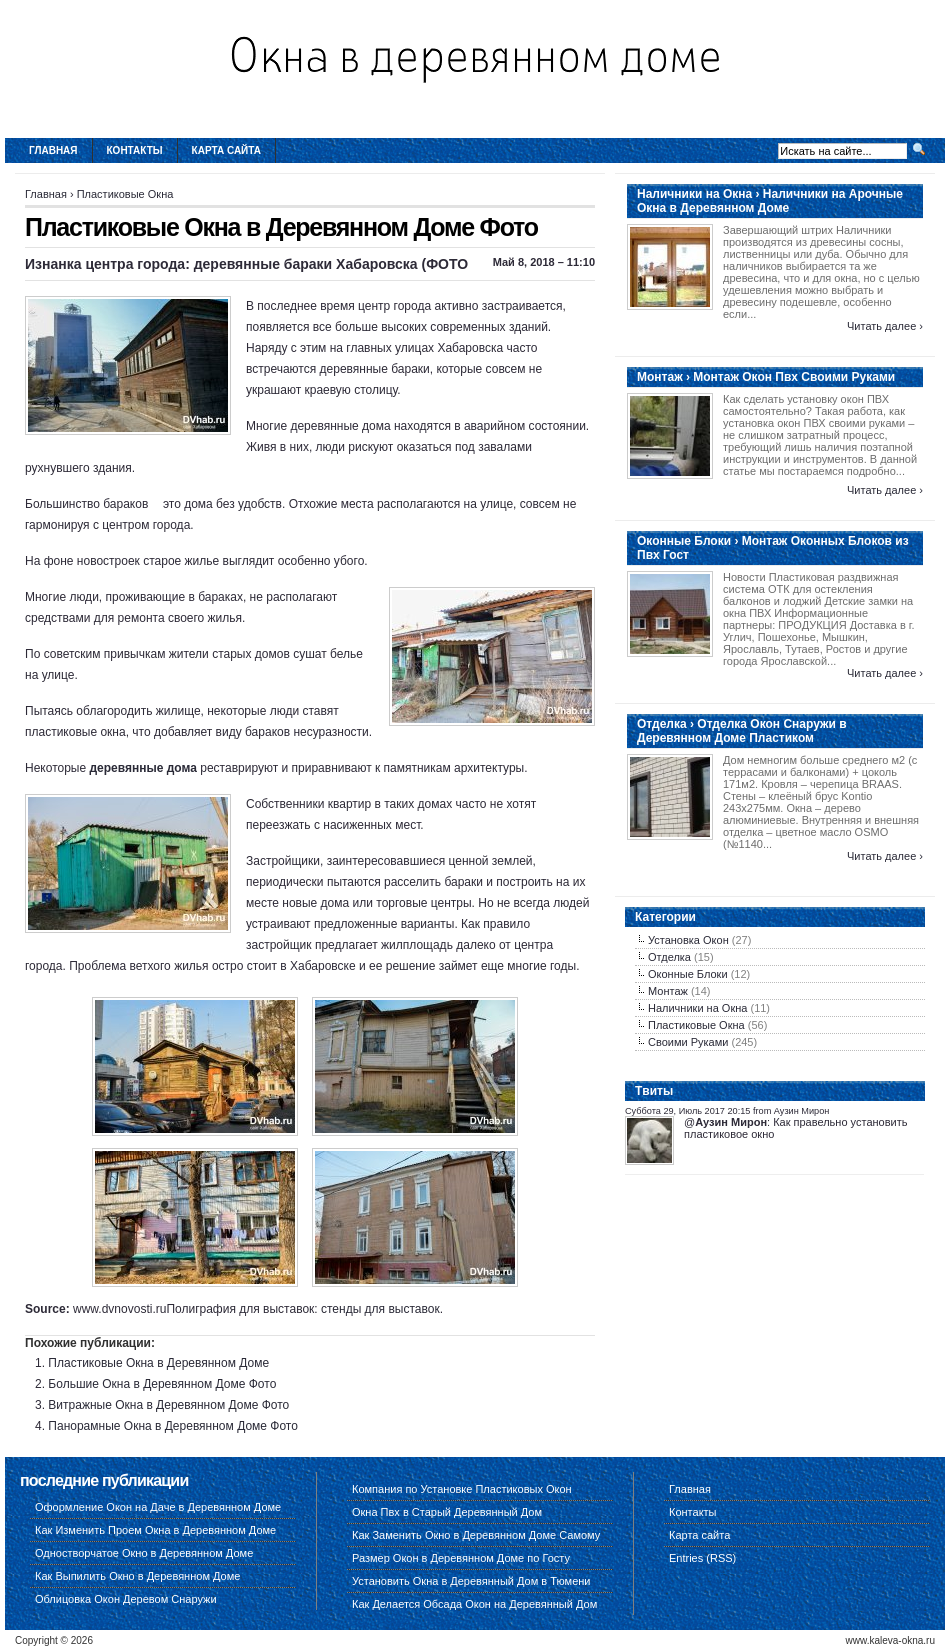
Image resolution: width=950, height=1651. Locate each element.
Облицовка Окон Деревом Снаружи (126, 1599)
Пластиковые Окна (125, 194)
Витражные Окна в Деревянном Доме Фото (168, 1405)
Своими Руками (688, 1042)
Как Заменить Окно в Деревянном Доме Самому (476, 1535)
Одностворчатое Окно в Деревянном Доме (144, 1553)
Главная (53, 150)
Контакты (135, 150)
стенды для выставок (380, 1309)
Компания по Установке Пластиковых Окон (462, 1489)
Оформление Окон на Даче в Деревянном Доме (158, 1507)
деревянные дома (142, 768)
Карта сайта (226, 150)
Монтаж (668, 991)
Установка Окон (688, 940)
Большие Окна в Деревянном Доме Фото (162, 1384)
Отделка (669, 957)
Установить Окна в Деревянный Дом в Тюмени (471, 1581)
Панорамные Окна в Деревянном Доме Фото (173, 1426)
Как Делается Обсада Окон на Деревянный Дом (474, 1604)
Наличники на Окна (697, 1008)
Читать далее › (885, 326)
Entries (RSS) (702, 1558)
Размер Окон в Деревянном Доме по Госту (461, 1558)
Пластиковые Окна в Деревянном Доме (158, 1363)
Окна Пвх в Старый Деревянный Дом (447, 1512)
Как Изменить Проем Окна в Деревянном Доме (155, 1530)
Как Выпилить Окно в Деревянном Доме (137, 1576)
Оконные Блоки (688, 974)
